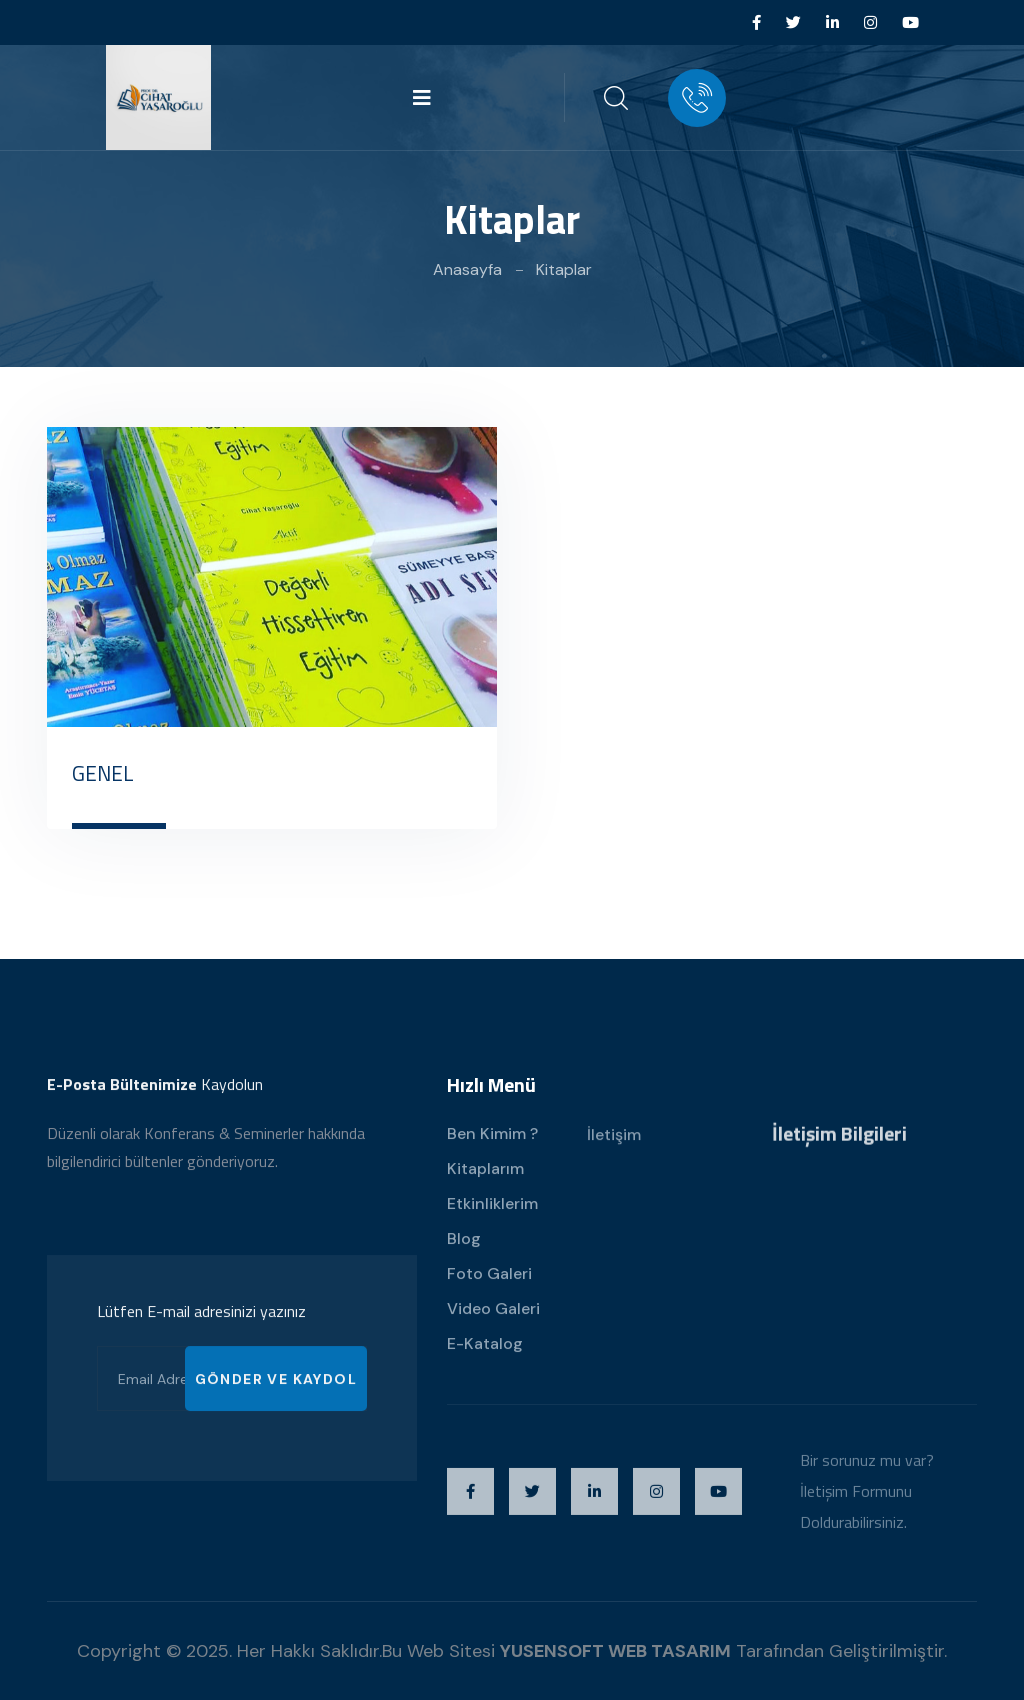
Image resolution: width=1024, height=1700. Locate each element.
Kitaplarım (485, 1185)
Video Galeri (493, 1325)
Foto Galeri (489, 1290)
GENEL (103, 773)
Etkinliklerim (492, 1220)
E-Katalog (485, 1360)
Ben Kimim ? (492, 1150)
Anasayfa (467, 269)
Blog (464, 1255)
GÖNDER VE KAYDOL (276, 1396)
